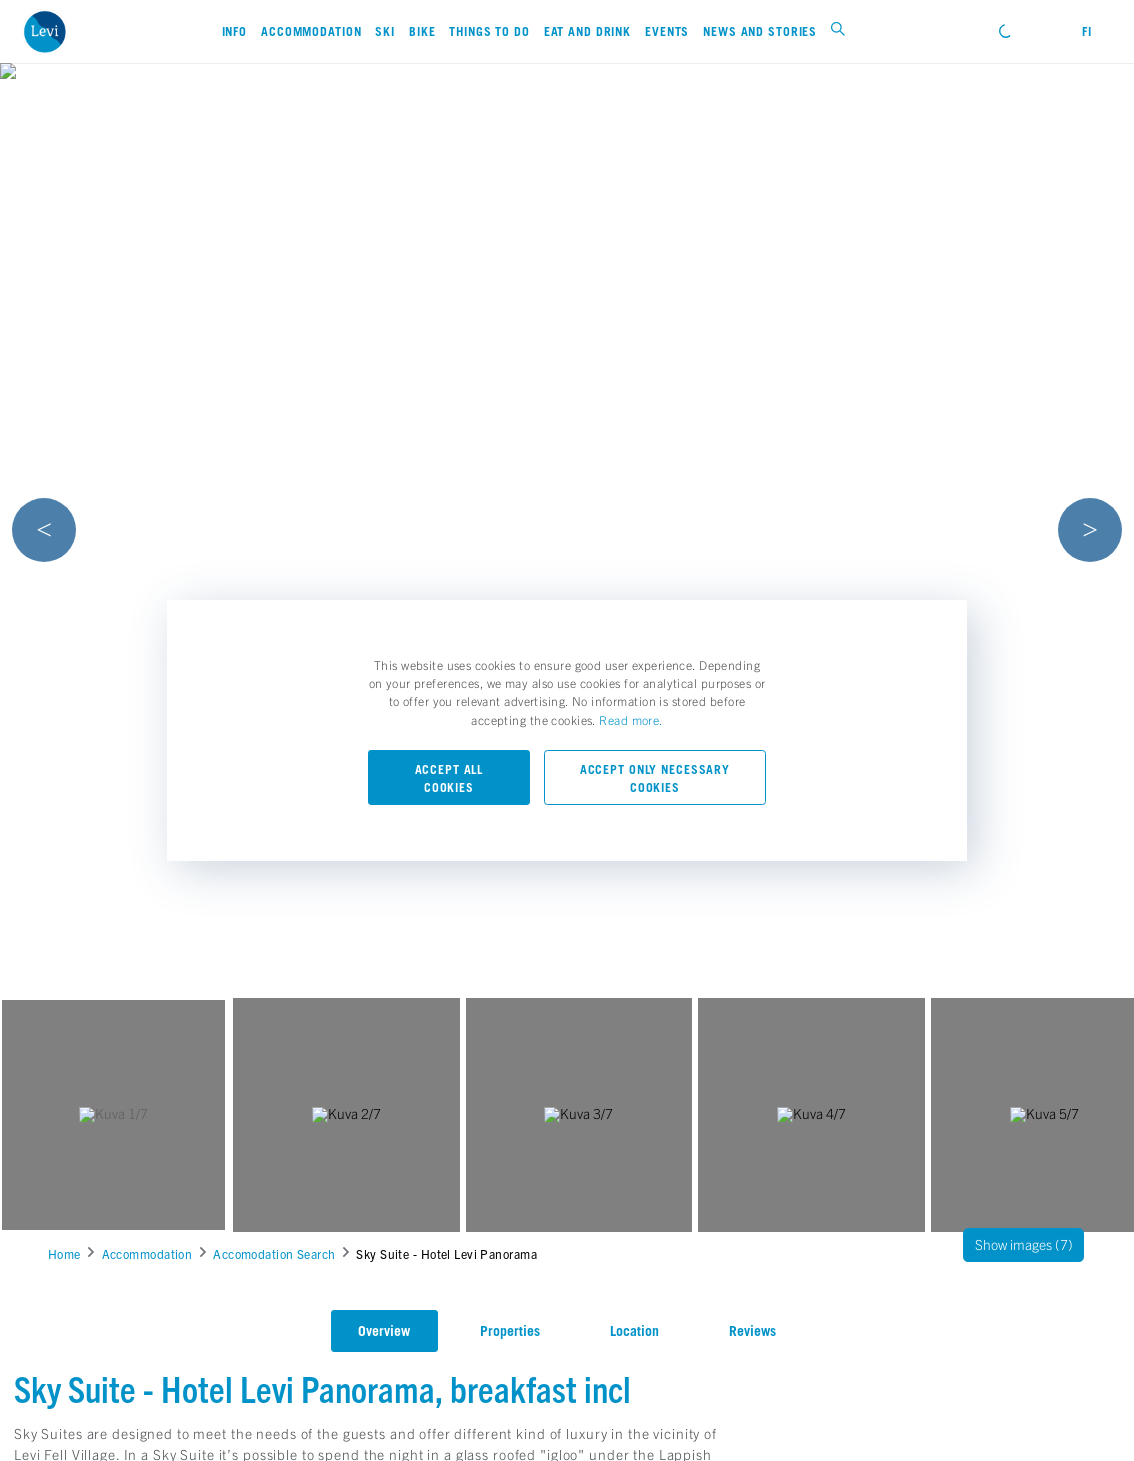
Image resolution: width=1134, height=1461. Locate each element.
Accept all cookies (449, 778)
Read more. (630, 719)
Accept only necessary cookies (655, 778)
